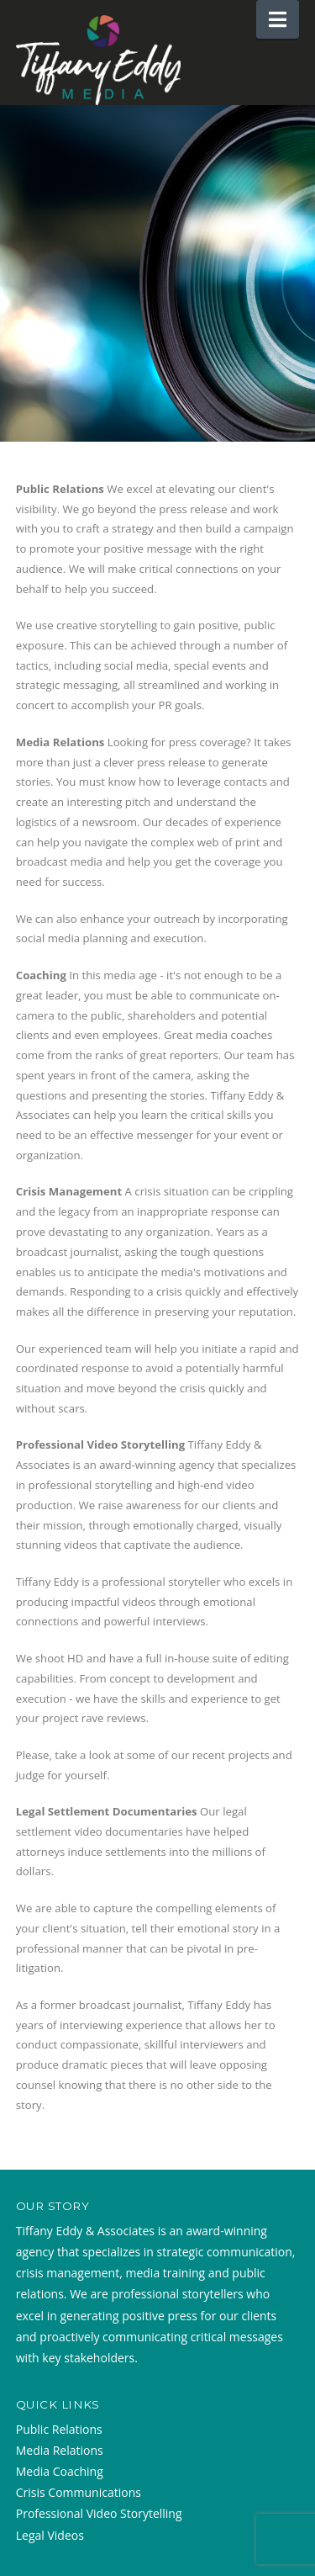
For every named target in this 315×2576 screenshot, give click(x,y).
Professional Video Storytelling (99, 2513)
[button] (277, 19)
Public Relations (59, 2429)
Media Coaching (59, 2471)
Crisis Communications (78, 2492)
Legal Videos (50, 2535)
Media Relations (59, 2450)
